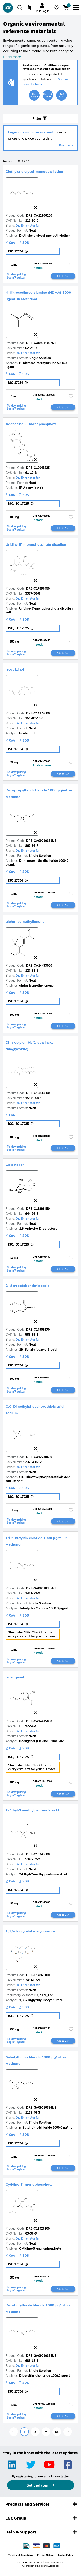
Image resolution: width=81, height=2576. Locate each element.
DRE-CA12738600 (39, 1457)
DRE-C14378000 (38, 713)
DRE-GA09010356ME (41, 2108)
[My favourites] (56, 8)
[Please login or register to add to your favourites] (71, 264)
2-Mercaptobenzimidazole (27, 1285)
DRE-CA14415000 (39, 1721)
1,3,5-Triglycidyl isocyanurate (30, 1931)
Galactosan (15, 1164)
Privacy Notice (45, 2554)
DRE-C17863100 (38, 1975)
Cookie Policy (65, 2554)
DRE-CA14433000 (39, 965)
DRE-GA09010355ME (41, 1588)
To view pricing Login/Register (16, 276)
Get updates (37, 2485)
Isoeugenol (15, 1677)
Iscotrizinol (15, 669)
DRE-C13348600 (38, 1854)
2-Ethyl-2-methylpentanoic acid (32, 1810)
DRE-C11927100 (38, 2228)
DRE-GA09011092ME (41, 343)
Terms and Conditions (20, 2554)
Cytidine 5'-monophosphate (29, 2184)
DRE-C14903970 (38, 1330)
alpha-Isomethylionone (25, 921)
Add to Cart (63, 276)
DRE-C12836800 (38, 1093)
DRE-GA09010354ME (41, 2356)
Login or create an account (31, 132)
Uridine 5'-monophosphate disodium (36, 544)
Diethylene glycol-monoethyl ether (35, 171)
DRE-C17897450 (38, 588)
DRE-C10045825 (38, 468)
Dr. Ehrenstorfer (28, 225)
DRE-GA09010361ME (41, 841)
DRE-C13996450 (38, 1209)
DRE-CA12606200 (39, 216)
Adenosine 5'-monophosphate (31, 424)
